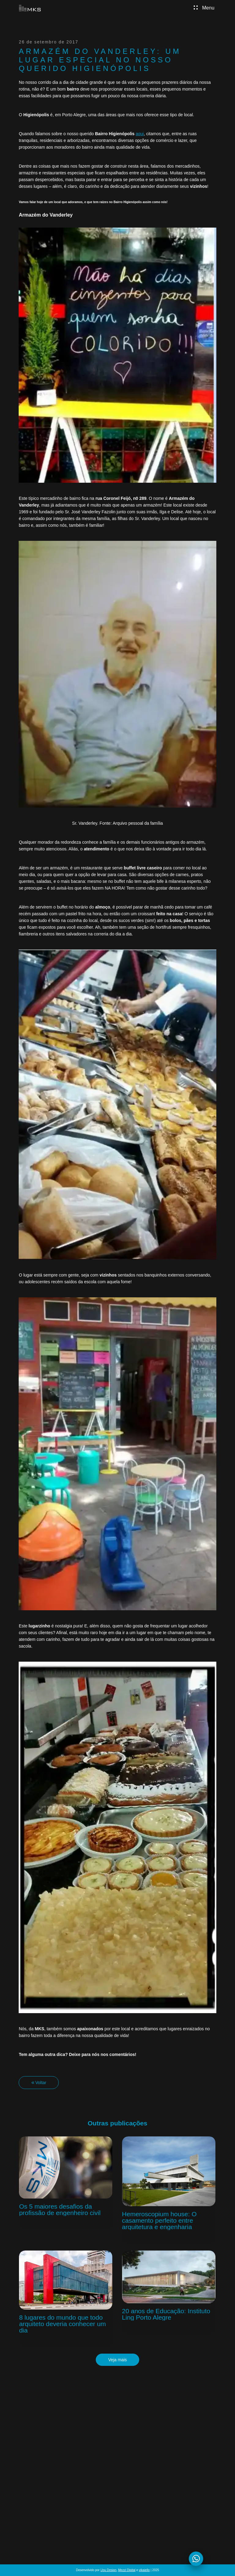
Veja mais (117, 2359)
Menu (207, 7)
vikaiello (144, 2570)
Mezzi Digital (127, 2570)
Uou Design (108, 2570)
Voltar (40, 2082)
